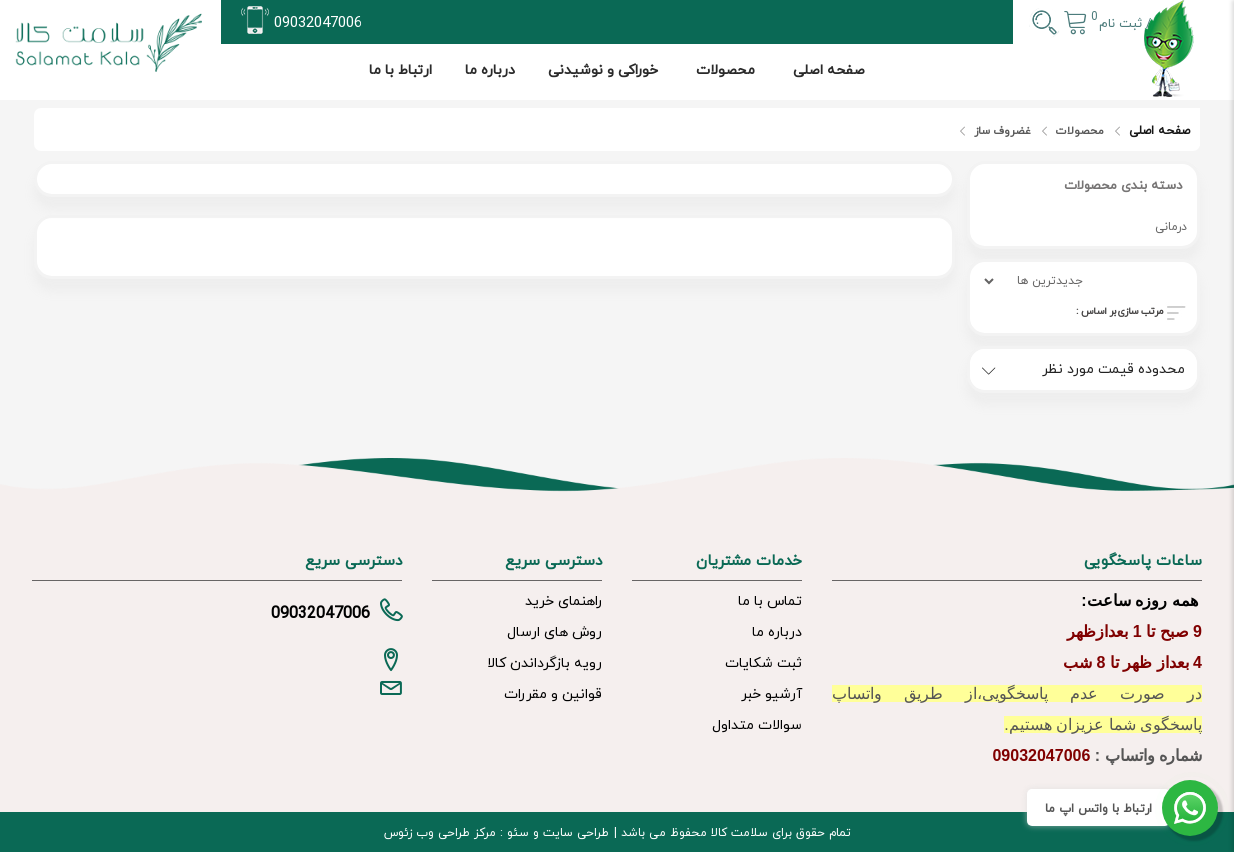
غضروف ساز (1002, 131)
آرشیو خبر (771, 694)
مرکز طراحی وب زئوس (440, 833)
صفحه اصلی (829, 70)
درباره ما (490, 70)
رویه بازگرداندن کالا (544, 663)
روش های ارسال (554, 632)
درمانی (1171, 227)
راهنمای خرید (563, 601)
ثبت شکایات (763, 663)
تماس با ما (770, 601)
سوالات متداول (757, 725)
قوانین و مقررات (553, 694)
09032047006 (318, 23)
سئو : (512, 833)
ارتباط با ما (400, 70)
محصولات (725, 70)
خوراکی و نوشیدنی (603, 70)
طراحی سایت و (569, 833)
